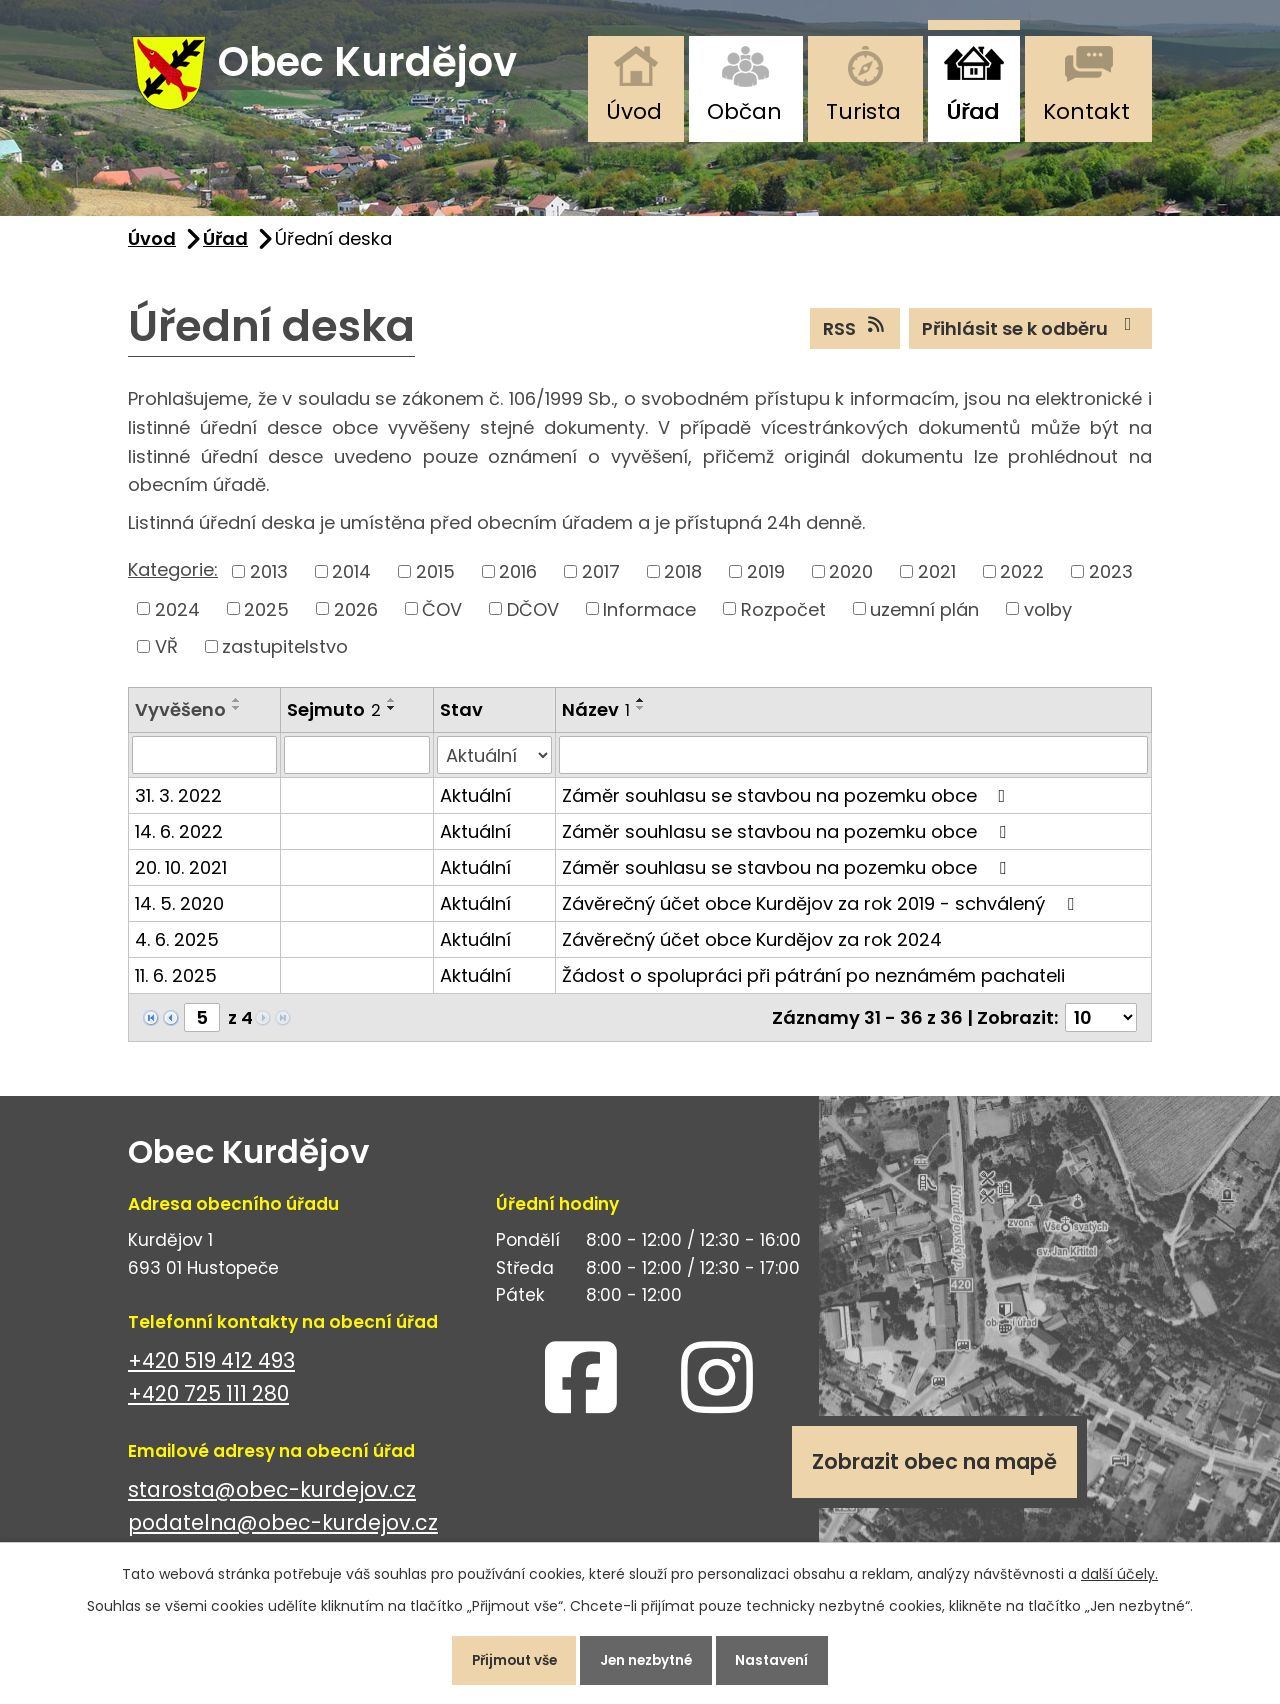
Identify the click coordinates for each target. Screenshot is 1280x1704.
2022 (1022, 579)
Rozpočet (783, 617)
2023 (1111, 579)
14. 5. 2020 (179, 912)
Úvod (634, 111)
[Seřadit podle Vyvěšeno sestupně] (237, 716)
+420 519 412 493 (211, 1369)
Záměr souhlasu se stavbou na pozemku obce (788, 804)
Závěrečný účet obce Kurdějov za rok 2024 (752, 948)
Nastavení (784, 1658)
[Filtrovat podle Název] (853, 764)
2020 (851, 579)
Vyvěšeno (180, 717)
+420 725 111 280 (208, 1402)
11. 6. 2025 (176, 984)
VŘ (166, 654)
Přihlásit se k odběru (1031, 336)
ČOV (442, 617)
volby (1048, 617)
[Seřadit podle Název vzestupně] (641, 708)
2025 (266, 617)
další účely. (1119, 1569)
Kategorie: (173, 577)
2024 (177, 617)
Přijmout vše (503, 1658)
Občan (744, 111)
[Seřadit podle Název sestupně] (641, 716)
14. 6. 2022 (179, 840)
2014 (351, 579)
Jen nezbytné (648, 1658)
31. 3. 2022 (178, 804)
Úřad (972, 111)
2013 (269, 579)
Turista (863, 111)
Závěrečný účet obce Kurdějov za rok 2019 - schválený (822, 912)
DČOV (533, 617)
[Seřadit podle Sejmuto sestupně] (392, 716)
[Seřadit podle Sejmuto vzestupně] (392, 708)
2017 (601, 579)
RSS (855, 336)
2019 (766, 579)
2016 (518, 579)
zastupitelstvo (285, 654)
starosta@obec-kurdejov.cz (272, 1498)
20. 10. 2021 (181, 876)
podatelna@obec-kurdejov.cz (283, 1531)
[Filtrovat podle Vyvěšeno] (204, 764)
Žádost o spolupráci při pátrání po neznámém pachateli (813, 984)
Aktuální (475, 804)
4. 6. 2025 (177, 948)
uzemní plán (924, 617)
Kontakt (1086, 111)
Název (596, 717)
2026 (356, 617)
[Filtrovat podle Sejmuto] (356, 764)
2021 (937, 579)
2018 (683, 579)
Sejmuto (334, 717)
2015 (435, 579)
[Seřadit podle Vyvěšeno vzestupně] (237, 708)
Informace (649, 617)
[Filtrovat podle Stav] (494, 764)
